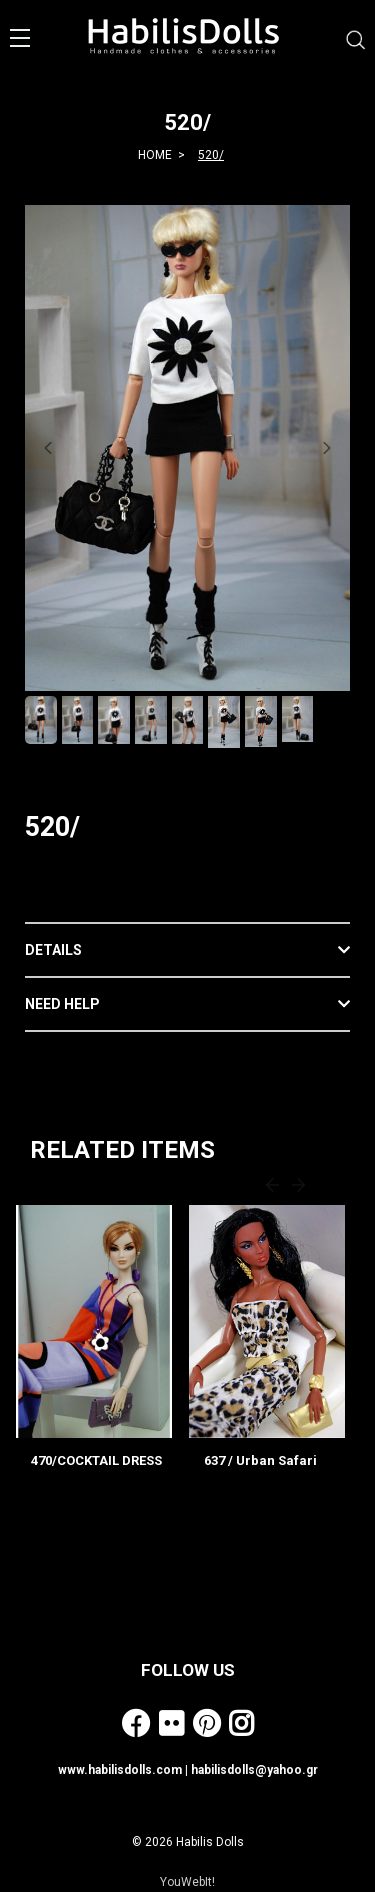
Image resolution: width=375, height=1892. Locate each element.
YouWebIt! (187, 1882)
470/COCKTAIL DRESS (96, 1460)
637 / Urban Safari (260, 1460)
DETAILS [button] (53, 950)
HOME (155, 155)
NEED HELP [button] (62, 1004)
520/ (211, 155)
